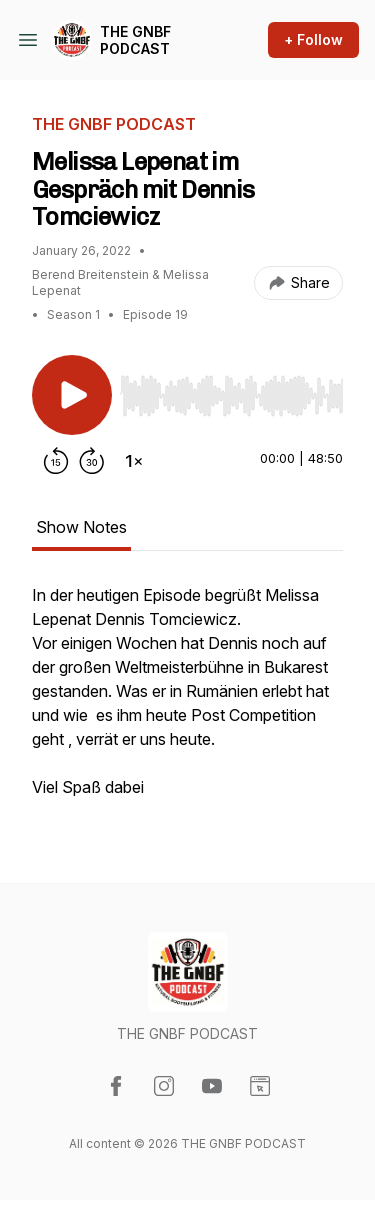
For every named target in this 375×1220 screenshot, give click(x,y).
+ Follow (313, 39)
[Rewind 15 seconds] (56, 461)
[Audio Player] (231, 390)
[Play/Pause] (72, 395)
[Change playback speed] (134, 461)
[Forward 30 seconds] (92, 461)
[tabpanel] (187, 701)
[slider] (231, 396)
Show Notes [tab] (81, 527)
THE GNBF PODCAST (135, 40)
